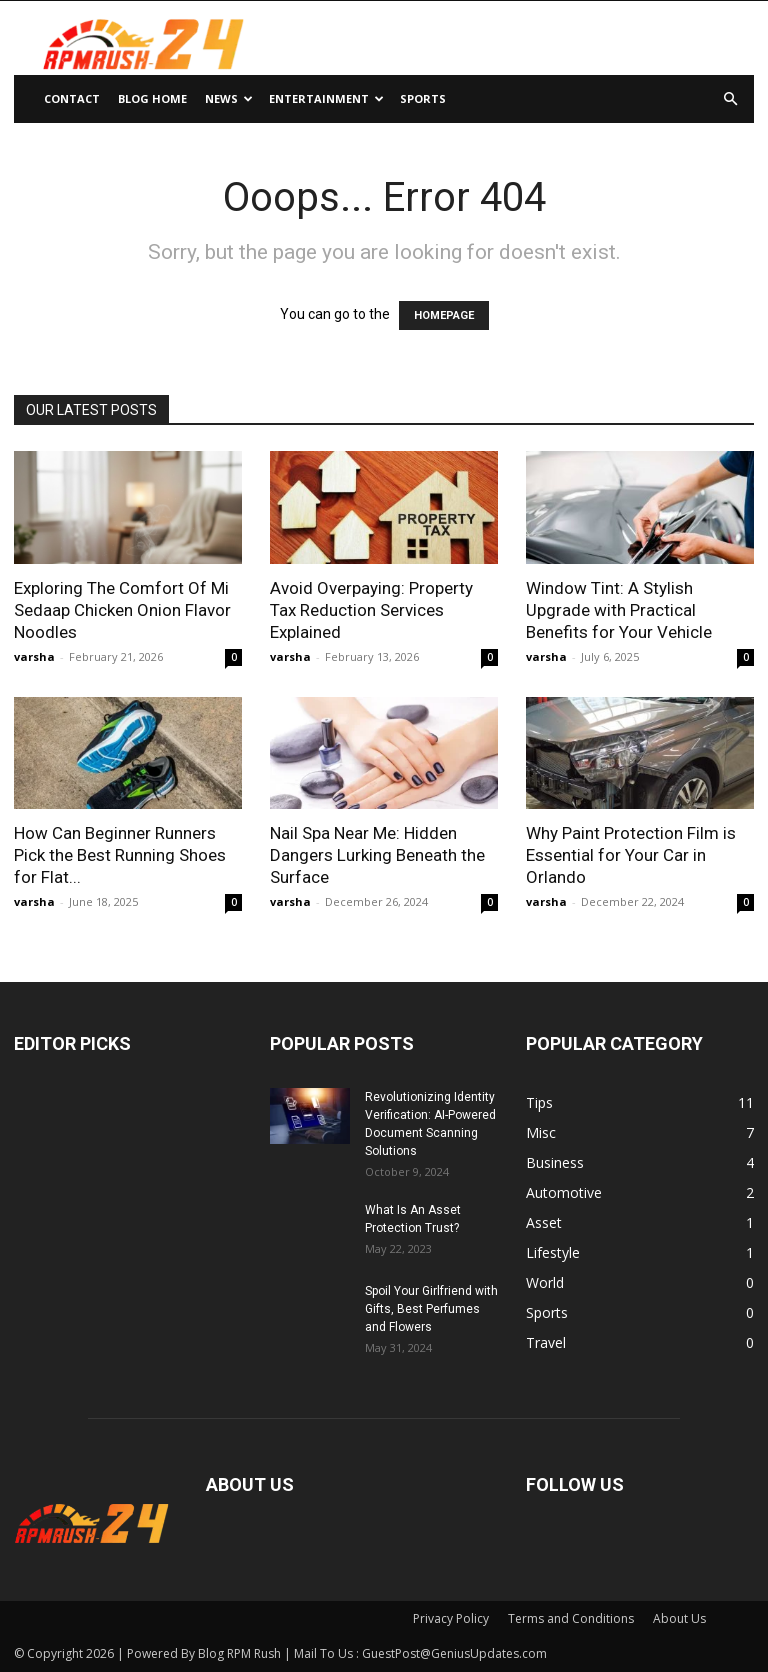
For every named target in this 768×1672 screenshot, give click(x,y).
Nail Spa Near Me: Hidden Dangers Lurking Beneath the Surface (377, 855)
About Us (679, 1618)
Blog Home (152, 98)
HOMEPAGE (444, 315)
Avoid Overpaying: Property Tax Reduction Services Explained (371, 610)
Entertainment (326, 98)
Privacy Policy (451, 1618)
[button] (730, 99)
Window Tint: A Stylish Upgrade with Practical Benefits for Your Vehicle (619, 610)
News (229, 98)
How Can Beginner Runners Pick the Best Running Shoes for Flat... (120, 855)
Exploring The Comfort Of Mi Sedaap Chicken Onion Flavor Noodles (122, 610)
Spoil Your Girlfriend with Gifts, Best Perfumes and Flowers (431, 1309)
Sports (423, 98)
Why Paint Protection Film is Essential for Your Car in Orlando (631, 855)
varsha (34, 656)
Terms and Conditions (571, 1618)
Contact (72, 98)
